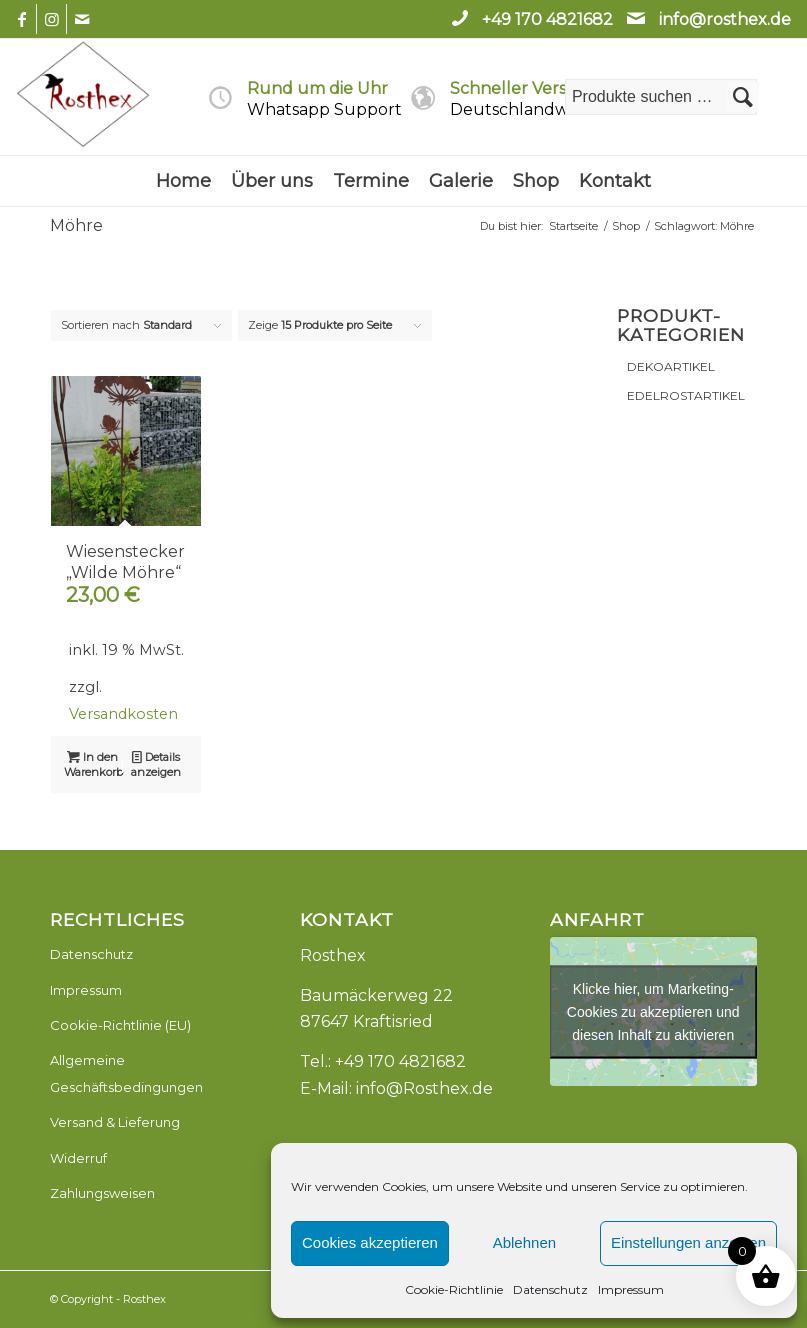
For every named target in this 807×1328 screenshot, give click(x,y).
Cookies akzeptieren (370, 1242)
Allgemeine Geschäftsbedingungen (126, 1073)
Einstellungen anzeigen (688, 1242)
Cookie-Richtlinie (454, 1289)
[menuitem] (183, 181)
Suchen (743, 97)
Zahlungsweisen (102, 1193)
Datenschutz (550, 1289)
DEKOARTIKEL (671, 366)
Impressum (631, 1289)
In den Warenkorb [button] (93, 763)
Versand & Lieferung (115, 1122)
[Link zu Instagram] (51, 19)
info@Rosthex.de (424, 1088)
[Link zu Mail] (82, 19)
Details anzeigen (156, 763)
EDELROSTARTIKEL (686, 395)
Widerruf (78, 1158)
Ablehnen (524, 1242)
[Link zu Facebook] (21, 19)
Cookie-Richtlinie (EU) (120, 1025)
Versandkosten (123, 714)
